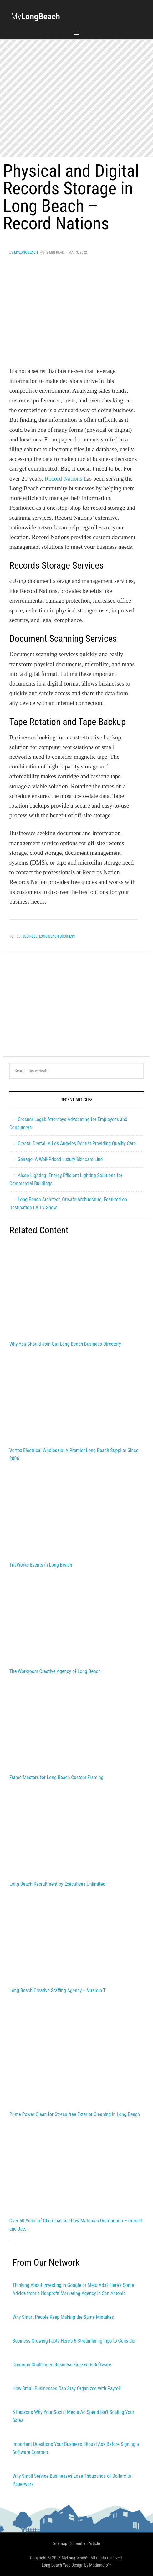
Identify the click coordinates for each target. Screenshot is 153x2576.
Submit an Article (85, 2543)
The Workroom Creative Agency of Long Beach (55, 1671)
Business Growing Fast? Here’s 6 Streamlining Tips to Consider (74, 2341)
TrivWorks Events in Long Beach (40, 1565)
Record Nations (63, 478)
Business (29, 936)
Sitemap (60, 2543)
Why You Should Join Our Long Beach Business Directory (65, 1344)
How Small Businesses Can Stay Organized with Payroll (67, 2388)
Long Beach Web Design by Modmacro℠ (76, 2565)
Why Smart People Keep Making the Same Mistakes (63, 2317)
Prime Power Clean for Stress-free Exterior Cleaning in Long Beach (74, 2114)
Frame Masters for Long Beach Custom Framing (56, 1777)
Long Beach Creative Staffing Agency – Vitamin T (57, 1990)
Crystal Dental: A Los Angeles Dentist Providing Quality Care (77, 1143)
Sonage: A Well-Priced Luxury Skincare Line (60, 1159)
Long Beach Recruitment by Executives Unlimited (57, 1884)
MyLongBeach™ (75, 2557)
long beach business (57, 936)
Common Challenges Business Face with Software (62, 2365)
